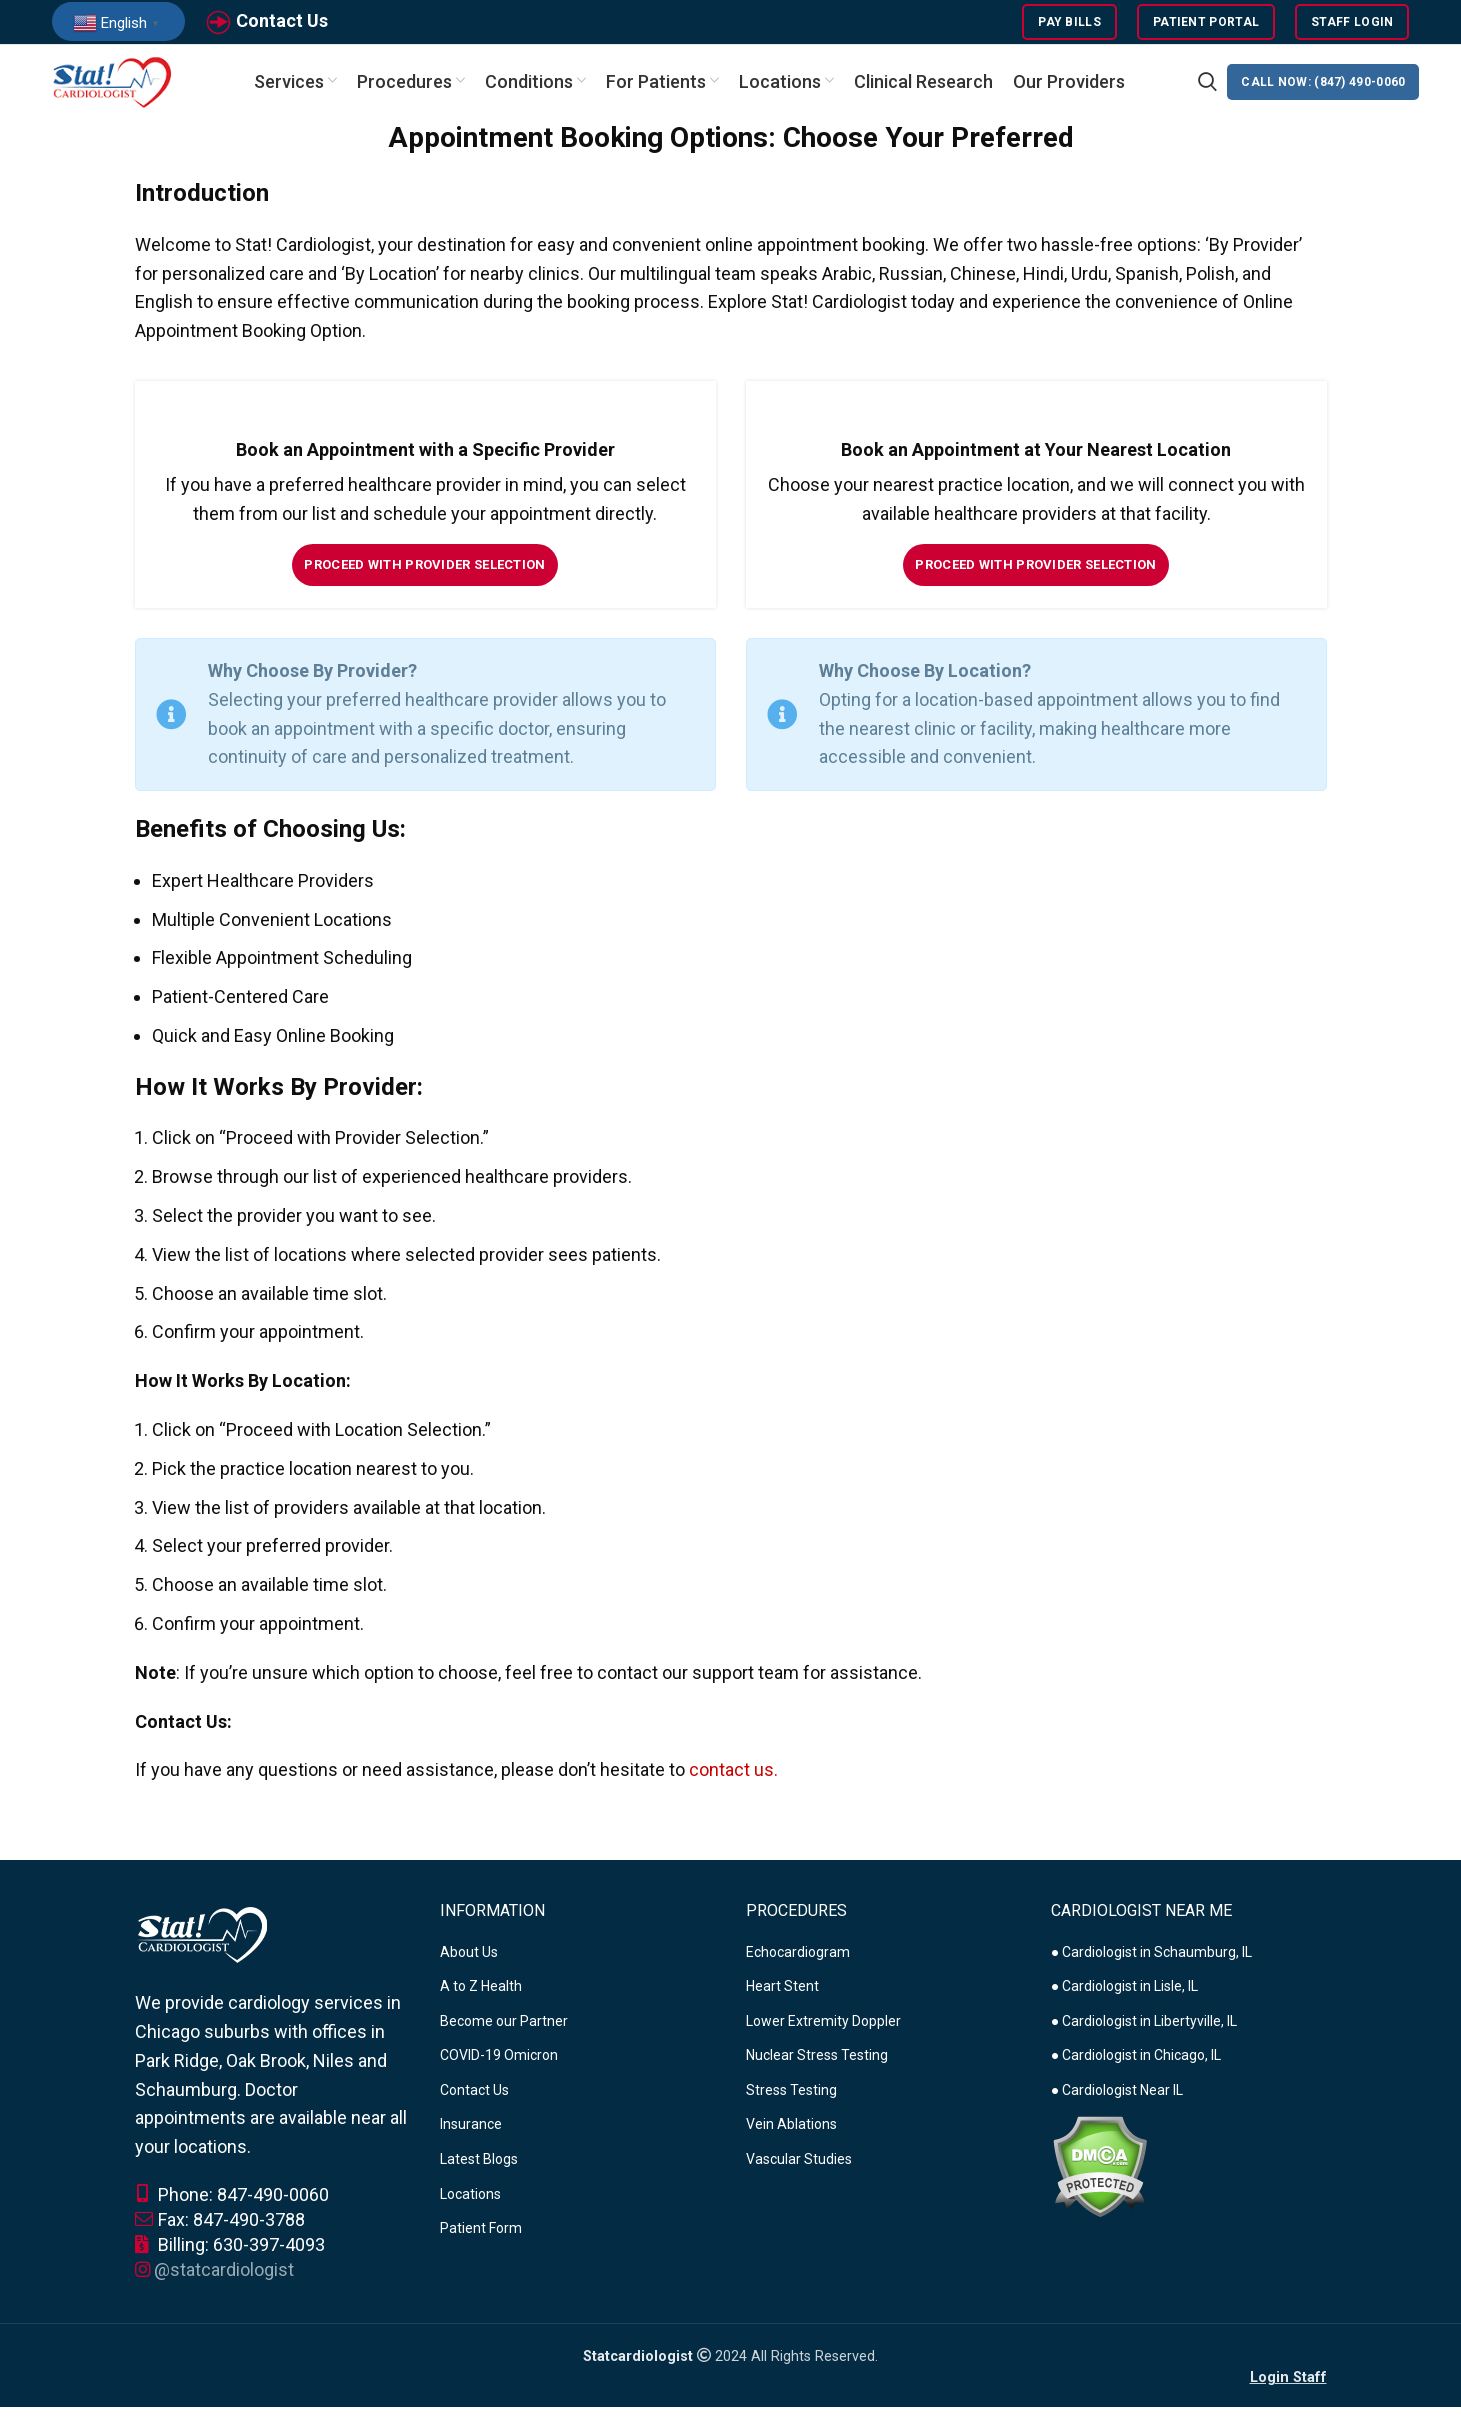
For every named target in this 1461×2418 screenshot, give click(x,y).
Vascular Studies (799, 2170)
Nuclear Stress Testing (817, 2066)
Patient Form (481, 2239)
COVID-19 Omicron (499, 2066)
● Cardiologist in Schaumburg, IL (1151, 1962)
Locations (470, 2205)
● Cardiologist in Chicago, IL (1136, 2066)
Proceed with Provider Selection (424, 575)
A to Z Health (481, 1997)
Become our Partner (504, 2032)
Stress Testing (791, 2101)
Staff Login (1352, 25)
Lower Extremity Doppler (823, 2032)
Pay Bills (1069, 25)
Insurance (471, 2135)
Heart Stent (782, 1997)
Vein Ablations (791, 2135)
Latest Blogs (479, 2170)
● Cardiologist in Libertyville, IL (1144, 2032)
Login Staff (1288, 2388)
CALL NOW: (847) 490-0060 (1323, 90)
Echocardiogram (798, 1962)
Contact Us (282, 23)
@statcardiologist (224, 2280)
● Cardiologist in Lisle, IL (1124, 1997)
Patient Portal (1206, 25)
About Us (469, 1962)
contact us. (733, 1780)
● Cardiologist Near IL (1117, 2101)
